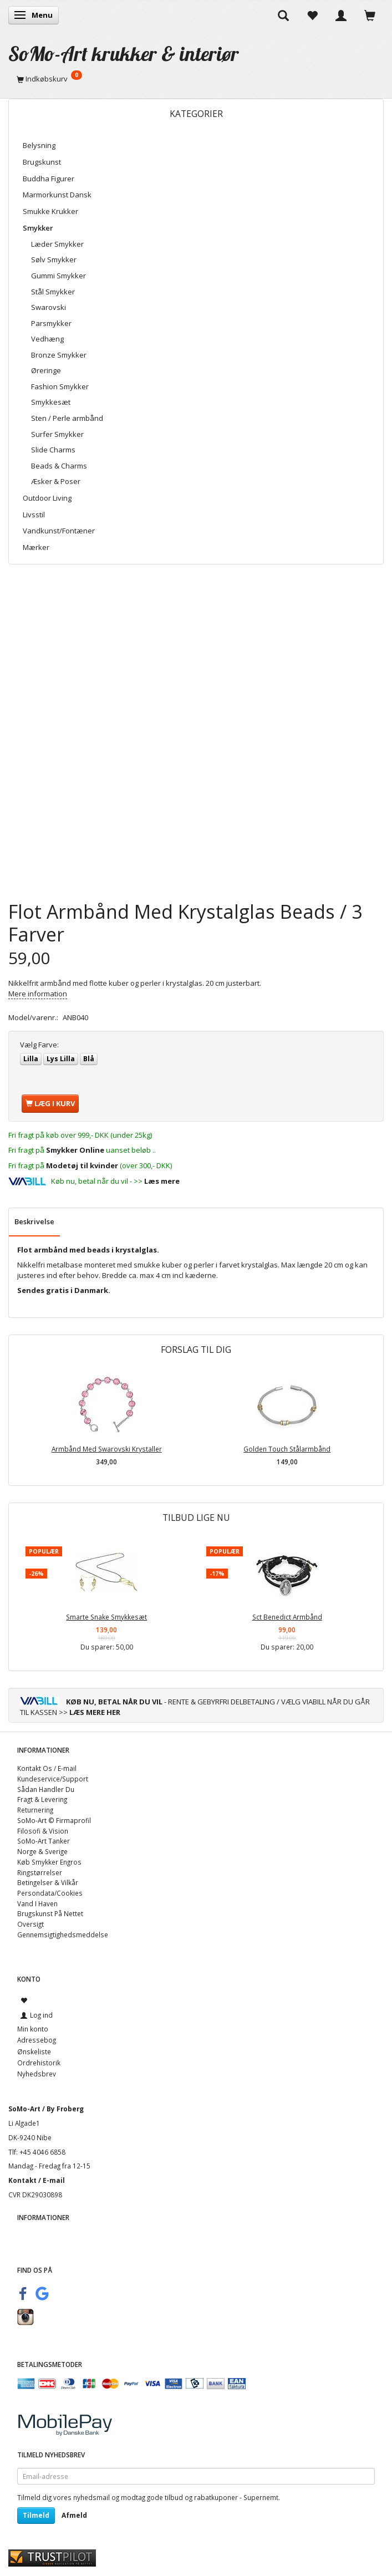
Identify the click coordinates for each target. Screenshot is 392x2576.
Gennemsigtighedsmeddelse (62, 1934)
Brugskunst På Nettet (50, 1913)
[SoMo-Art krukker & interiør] (123, 53)
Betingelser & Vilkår (47, 1882)
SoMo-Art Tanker (43, 1840)
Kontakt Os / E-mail (47, 1768)
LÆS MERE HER (94, 1712)
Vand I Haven (37, 1903)
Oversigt (30, 1924)
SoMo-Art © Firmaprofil (54, 1820)
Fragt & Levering (42, 1799)
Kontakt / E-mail (36, 2180)
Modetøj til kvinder (82, 1165)
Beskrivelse (34, 1221)
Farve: (39, 1045)
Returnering (35, 1809)
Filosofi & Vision (42, 1830)
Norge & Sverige (42, 1851)
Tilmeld (36, 2515)
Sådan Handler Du (45, 1789)
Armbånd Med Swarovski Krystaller (107, 1448)
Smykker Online (75, 1150)
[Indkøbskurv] (196, 79)
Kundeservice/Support (52, 1778)
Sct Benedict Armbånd (287, 1616)
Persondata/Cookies (50, 1892)
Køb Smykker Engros (49, 1861)
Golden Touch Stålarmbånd (286, 1448)
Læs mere (162, 1181)
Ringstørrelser (39, 1872)
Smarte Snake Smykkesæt (106, 1616)
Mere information (37, 994)
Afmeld (74, 2515)
